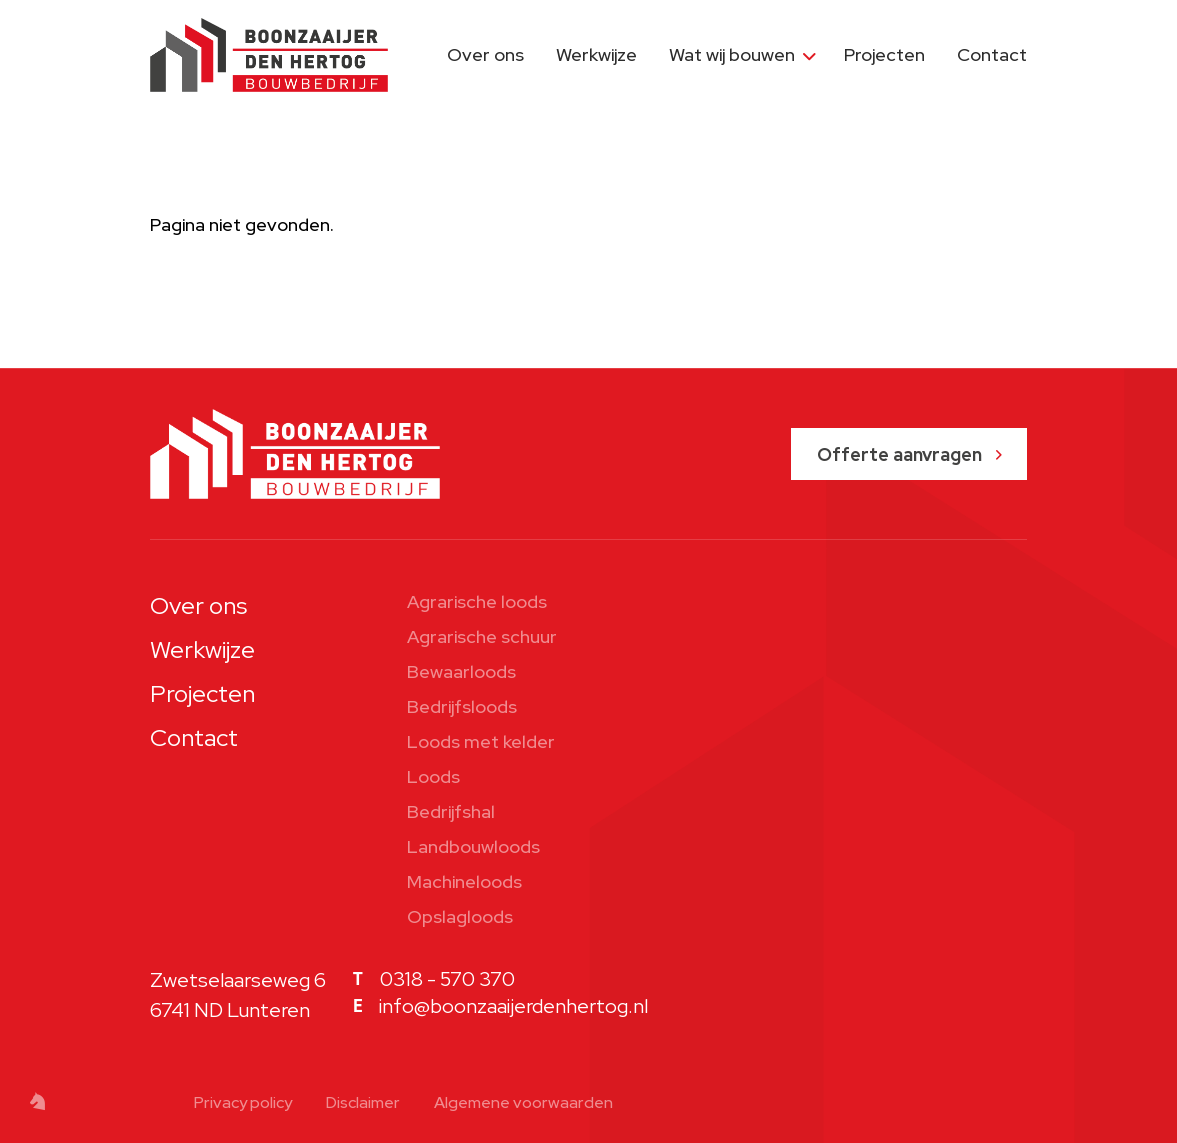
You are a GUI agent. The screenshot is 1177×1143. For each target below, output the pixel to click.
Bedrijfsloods (462, 706)
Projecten (884, 54)
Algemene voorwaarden (523, 1102)
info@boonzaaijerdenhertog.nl (513, 1006)
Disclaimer (363, 1102)
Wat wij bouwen (732, 54)
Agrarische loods (477, 601)
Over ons (485, 54)
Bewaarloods (461, 671)
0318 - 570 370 (447, 979)
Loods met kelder (481, 741)
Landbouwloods (473, 846)
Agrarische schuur (482, 636)
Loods (433, 776)
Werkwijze (596, 54)
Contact (992, 54)
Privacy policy (243, 1102)
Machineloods (464, 881)
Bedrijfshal (451, 811)
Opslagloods (460, 916)
